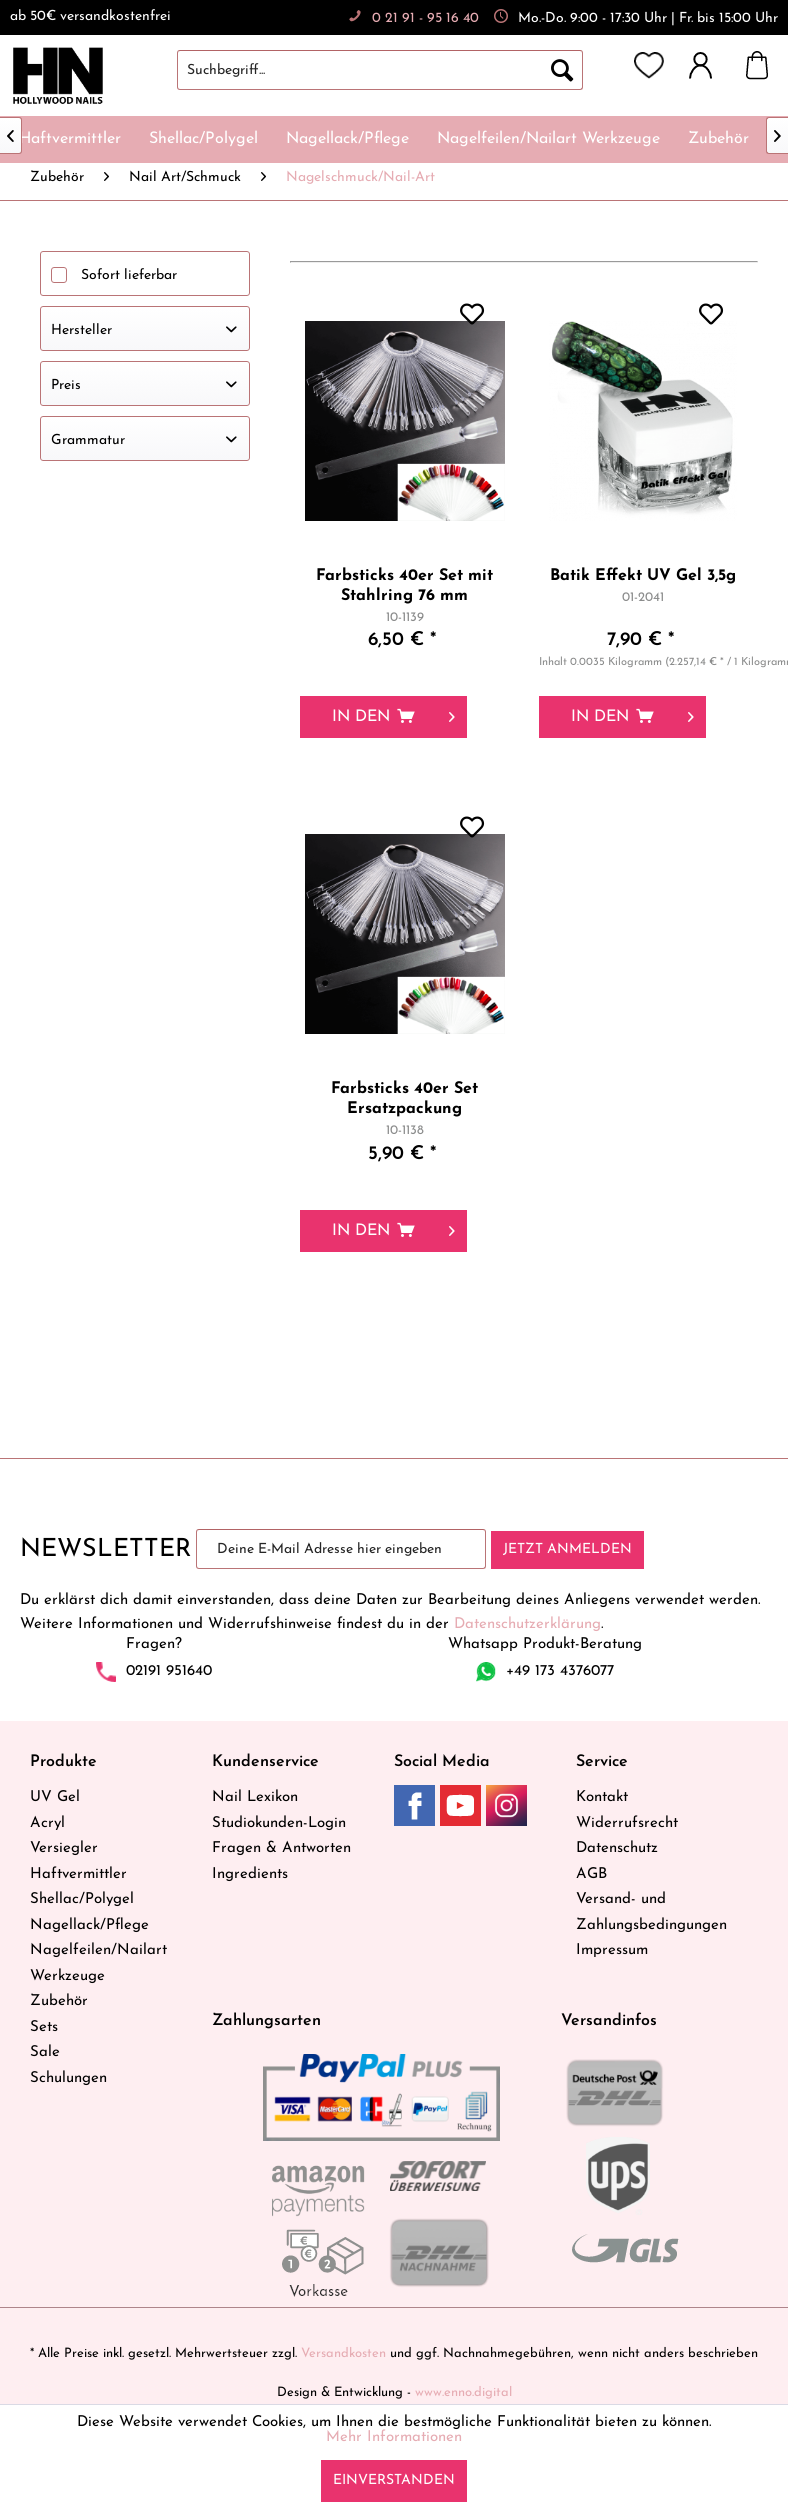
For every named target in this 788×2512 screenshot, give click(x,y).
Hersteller (81, 330)
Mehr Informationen (394, 2437)
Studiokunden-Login (279, 1823)
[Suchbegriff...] (380, 70)
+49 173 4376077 (560, 1671)
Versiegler (64, 1848)
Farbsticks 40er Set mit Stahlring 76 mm (404, 586)
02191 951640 (169, 1671)
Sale (45, 2052)
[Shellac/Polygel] (203, 139)
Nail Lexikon (255, 1797)
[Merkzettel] (649, 65)
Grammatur (88, 440)
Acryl (47, 1823)
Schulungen (68, 2078)
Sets (44, 2027)
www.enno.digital (463, 2392)
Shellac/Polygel (82, 1899)
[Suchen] (562, 70)
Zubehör (59, 2001)
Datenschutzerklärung (527, 1624)
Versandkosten (343, 2353)
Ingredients (250, 1874)
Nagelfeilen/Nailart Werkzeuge (98, 1963)
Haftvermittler (78, 1874)
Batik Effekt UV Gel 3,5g (643, 576)
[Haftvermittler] (70, 139)
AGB (591, 1874)
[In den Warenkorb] (383, 717)
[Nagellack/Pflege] (347, 139)
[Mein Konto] (710, 65)
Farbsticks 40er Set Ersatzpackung (404, 1099)
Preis (66, 385)
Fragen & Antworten (281, 1848)
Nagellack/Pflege (89, 1925)
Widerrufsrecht (627, 1823)
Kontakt (602, 1797)
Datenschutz (617, 1848)
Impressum (612, 1950)
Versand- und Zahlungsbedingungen (651, 1912)
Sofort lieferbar (129, 275)
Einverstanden (394, 2480)
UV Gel (55, 1797)
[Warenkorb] (767, 65)
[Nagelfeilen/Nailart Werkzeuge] (548, 139)
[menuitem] (400, 70)
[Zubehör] (718, 139)
